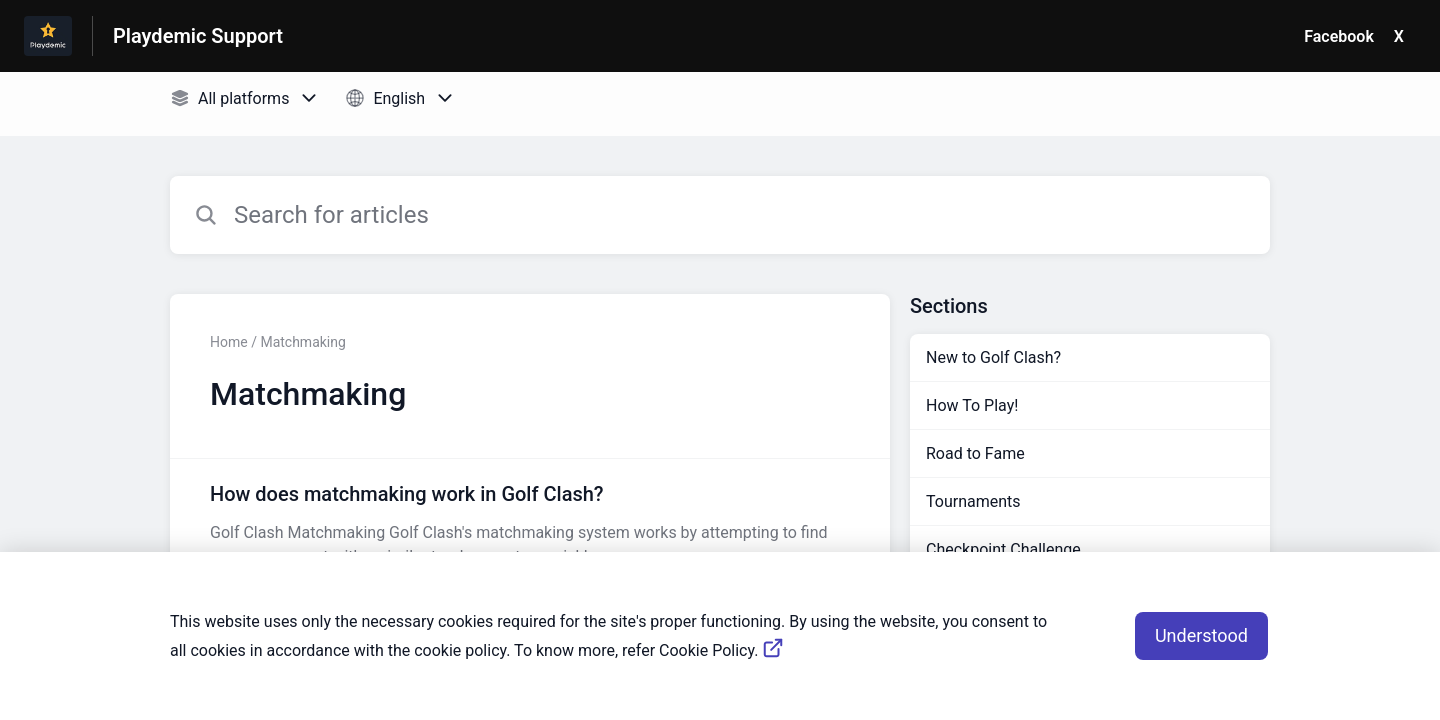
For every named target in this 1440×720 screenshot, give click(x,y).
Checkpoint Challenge (1003, 549)
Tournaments (973, 501)
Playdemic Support (198, 36)
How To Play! (972, 405)
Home (229, 342)
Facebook (1339, 36)
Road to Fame (975, 453)
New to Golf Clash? (993, 357)
